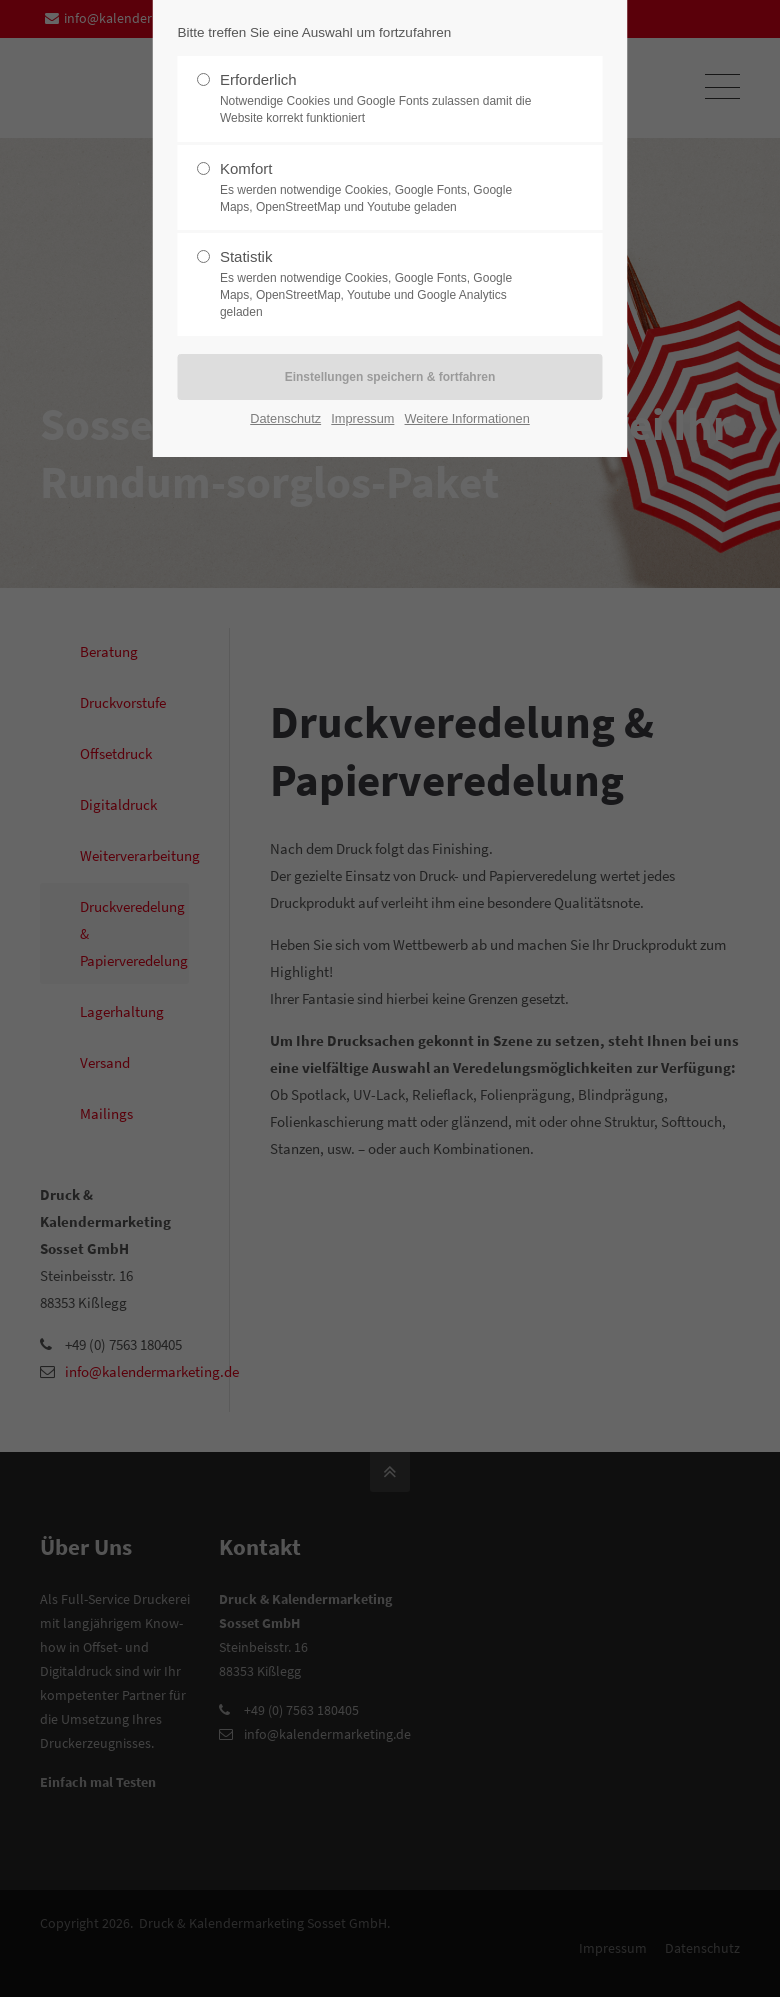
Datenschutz (285, 418)
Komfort (382, 188)
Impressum (362, 418)
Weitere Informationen (467, 418)
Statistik (382, 284)
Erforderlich (382, 99)
